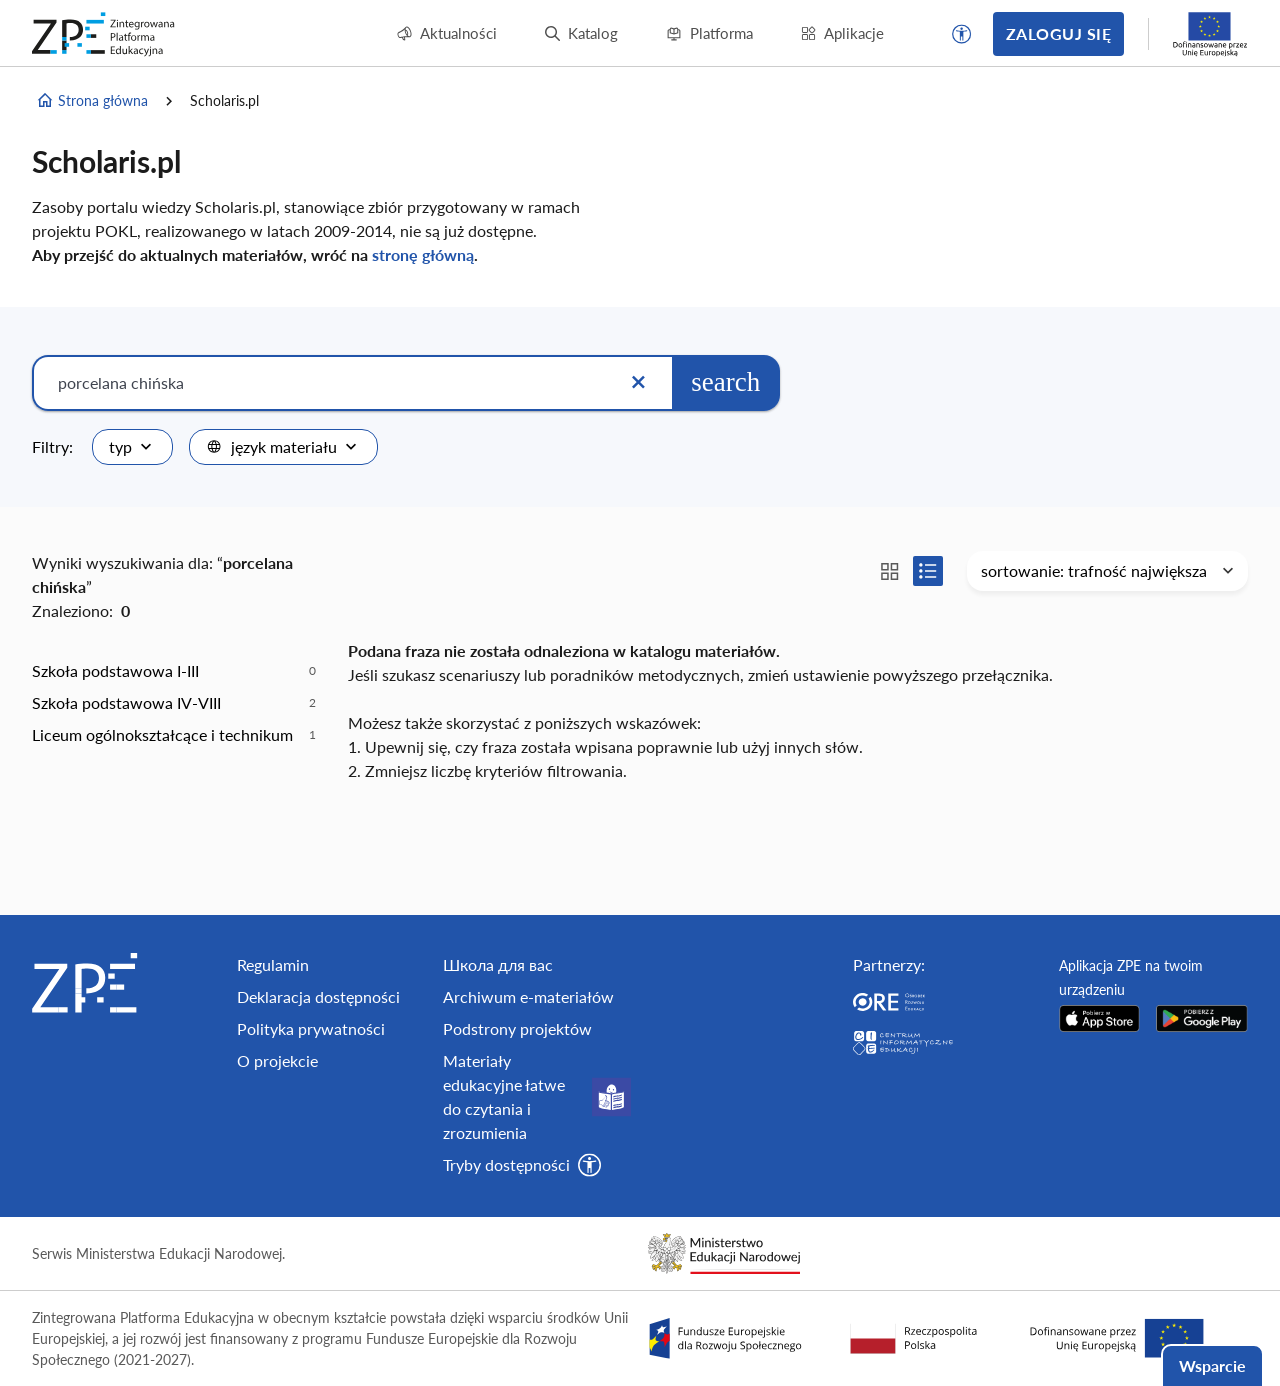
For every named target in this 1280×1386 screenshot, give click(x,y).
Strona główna (92, 101)
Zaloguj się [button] (1058, 33)
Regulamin (273, 964)
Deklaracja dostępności (318, 996)
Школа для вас (498, 964)
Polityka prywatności (311, 1028)
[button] (962, 34)
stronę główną (423, 254)
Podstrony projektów (517, 1028)
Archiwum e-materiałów (528, 996)
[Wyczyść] (638, 383)
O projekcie (277, 1060)
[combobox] (132, 447)
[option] (174, 671)
